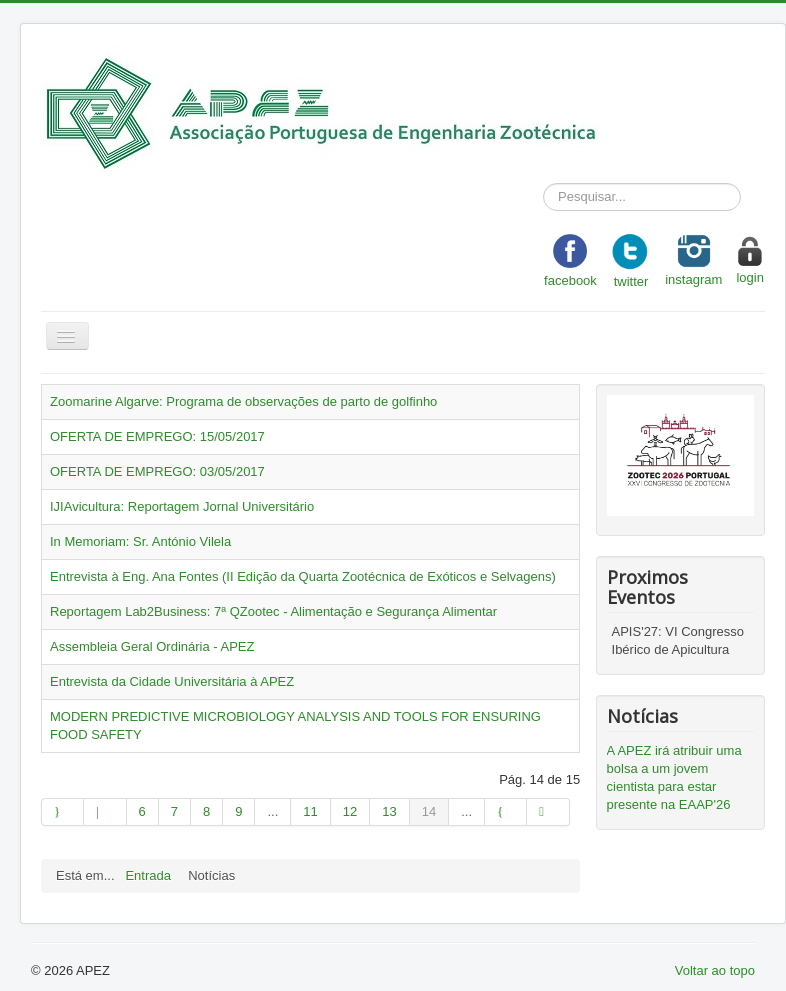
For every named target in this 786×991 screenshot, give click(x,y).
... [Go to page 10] (272, 811)
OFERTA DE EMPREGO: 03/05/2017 (157, 471)
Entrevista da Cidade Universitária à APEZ (172, 681)
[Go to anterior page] (105, 812)
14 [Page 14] (429, 811)
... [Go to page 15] (466, 811)
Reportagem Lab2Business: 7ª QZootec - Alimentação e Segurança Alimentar (273, 611)
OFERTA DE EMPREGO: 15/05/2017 (157, 436)
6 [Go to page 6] (142, 811)
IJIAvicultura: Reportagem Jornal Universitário (182, 506)
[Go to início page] (62, 812)
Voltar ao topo (715, 970)
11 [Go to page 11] (310, 811)
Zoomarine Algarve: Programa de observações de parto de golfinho (243, 401)
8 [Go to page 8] (206, 811)
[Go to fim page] (548, 812)
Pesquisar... (543, 183)
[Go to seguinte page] (506, 812)
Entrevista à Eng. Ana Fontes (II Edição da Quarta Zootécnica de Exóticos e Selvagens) (303, 576)
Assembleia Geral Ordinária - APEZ (152, 646)
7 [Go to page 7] (174, 811)
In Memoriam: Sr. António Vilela (140, 541)
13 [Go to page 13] (389, 811)
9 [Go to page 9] (238, 811)
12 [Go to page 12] (350, 811)
